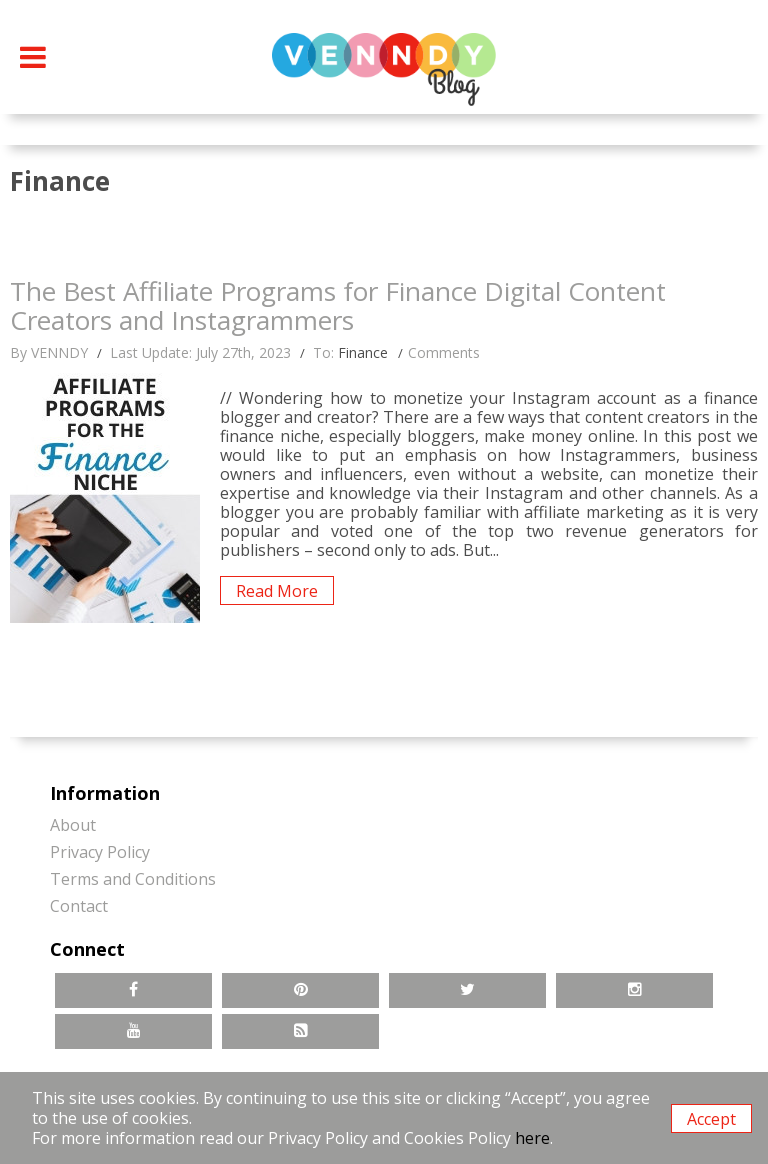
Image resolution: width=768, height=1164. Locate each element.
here (532, 1138)
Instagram (634, 990)
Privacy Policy (100, 852)
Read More (277, 591)
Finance (363, 352)
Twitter (467, 990)
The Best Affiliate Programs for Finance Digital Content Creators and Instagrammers (338, 307)
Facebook (133, 990)
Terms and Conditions (133, 879)
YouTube (133, 1031)
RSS (300, 1031)
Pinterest (300, 990)
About (73, 825)
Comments (444, 352)
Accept (711, 1119)
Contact (79, 906)
